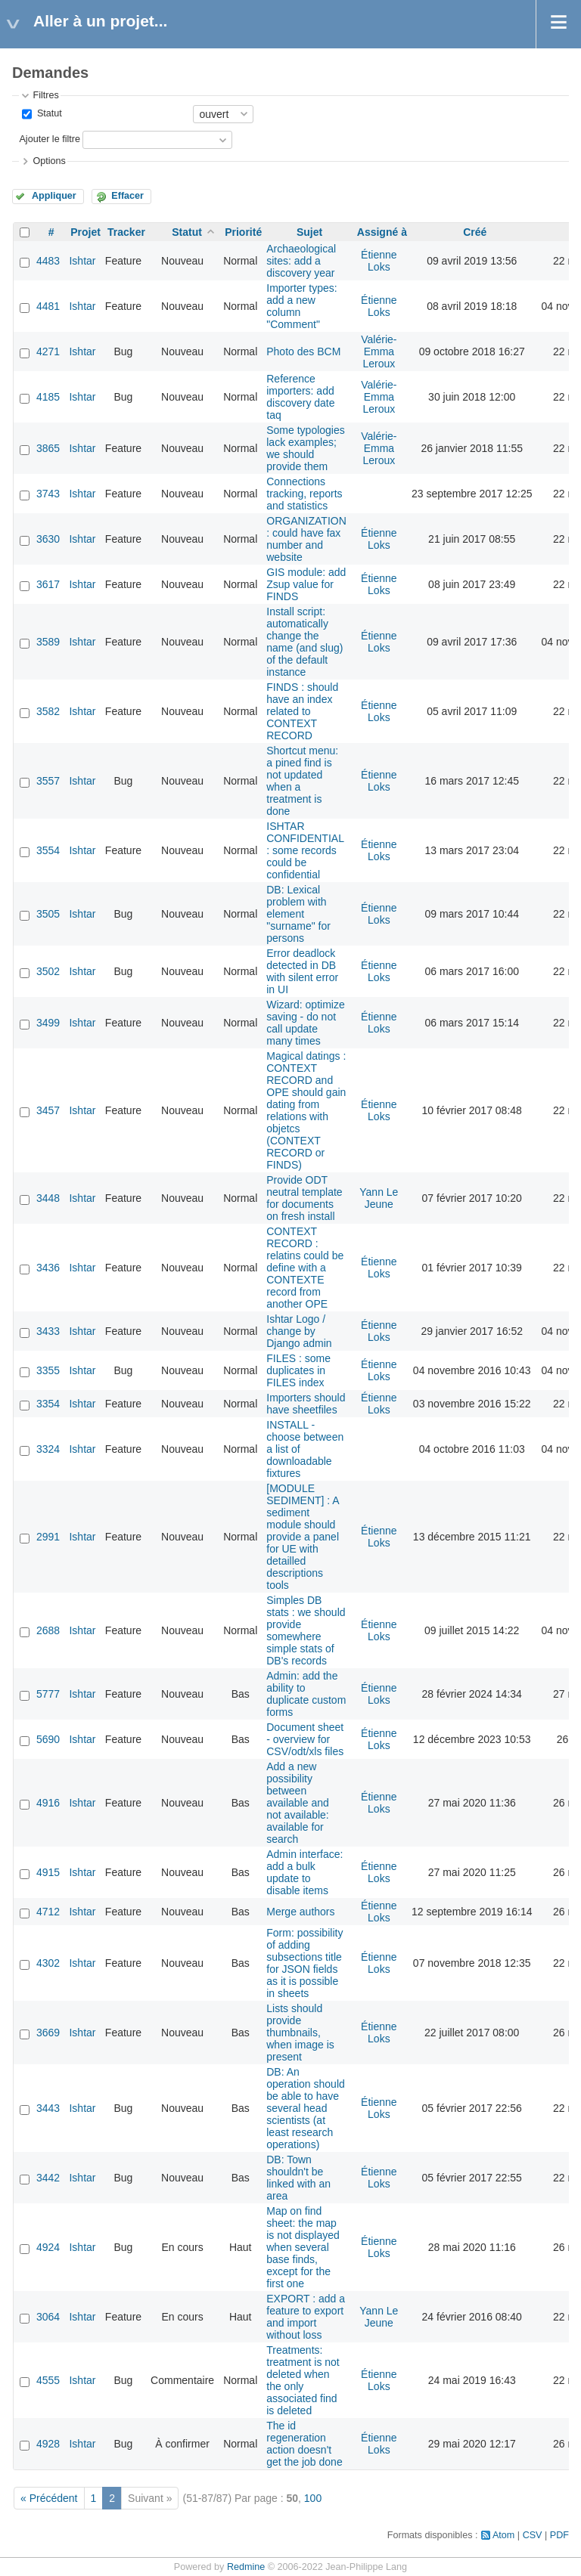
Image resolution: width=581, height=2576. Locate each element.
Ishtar (82, 261)
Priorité (243, 232)
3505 (48, 914)
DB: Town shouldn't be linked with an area (298, 2177)
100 (313, 2498)
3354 (48, 1404)
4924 (48, 2247)
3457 (48, 1110)
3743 (48, 494)
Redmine (246, 2567)
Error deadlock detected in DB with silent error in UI (302, 971)
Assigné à (382, 232)
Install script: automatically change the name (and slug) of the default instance (304, 641)
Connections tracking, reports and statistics (304, 493)
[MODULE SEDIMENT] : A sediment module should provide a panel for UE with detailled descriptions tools (302, 1536)
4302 (48, 1963)
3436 (48, 1268)
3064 (48, 2317)
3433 (48, 1331)
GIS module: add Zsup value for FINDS (306, 584)
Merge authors (300, 1912)
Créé (474, 232)
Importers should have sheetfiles (305, 1404)
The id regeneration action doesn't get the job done (304, 2444)
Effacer (127, 195)
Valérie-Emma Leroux (378, 351)
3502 (48, 971)
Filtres (45, 95)
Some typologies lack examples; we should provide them (305, 448)
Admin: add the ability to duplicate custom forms (306, 1694)
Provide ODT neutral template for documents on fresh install (304, 1198)
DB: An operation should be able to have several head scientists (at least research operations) (305, 2108)
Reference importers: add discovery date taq (300, 397)
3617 (48, 584)
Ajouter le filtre (49, 139)
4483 (48, 261)
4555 (48, 2380)
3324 (48, 1449)
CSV (532, 2535)
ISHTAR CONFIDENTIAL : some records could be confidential (304, 850)
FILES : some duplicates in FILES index (298, 1370)
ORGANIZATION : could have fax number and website (306, 539)
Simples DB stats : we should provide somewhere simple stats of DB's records (305, 1630)
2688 (48, 1630)
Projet (85, 232)
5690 (48, 1739)
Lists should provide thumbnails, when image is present (300, 2032)
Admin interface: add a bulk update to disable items (304, 1872)
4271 (48, 351)
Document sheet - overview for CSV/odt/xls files (304, 1739)
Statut (47, 113)
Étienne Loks (378, 261)
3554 (48, 850)
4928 (48, 2444)
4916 (48, 1803)
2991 (48, 1537)
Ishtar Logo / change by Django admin (298, 1331)
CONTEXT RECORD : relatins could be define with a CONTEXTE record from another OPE (304, 1267)
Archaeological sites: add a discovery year (301, 261)
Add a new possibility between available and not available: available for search (297, 1802)
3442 (48, 2178)
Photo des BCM (303, 351)
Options (49, 161)
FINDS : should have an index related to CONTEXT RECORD (302, 711)
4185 (48, 397)
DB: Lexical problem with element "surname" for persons (298, 914)
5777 (48, 1694)
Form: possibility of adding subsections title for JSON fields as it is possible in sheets (304, 1963)
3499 (48, 1023)
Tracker (126, 232)
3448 (48, 1198)
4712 (48, 1912)
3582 (48, 711)
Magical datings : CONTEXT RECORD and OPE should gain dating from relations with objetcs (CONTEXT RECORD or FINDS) (306, 1110)
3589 (48, 642)
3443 (48, 2108)
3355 (48, 1370)
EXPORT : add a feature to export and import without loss (305, 2317)
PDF (559, 2535)
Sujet (309, 232)
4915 (48, 1872)
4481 (48, 306)
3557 (48, 781)
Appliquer (54, 195)
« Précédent (49, 2498)
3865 (48, 448)
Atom (503, 2535)
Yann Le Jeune (378, 1198)
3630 (48, 539)
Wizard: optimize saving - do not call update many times (305, 1023)
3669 (48, 2032)
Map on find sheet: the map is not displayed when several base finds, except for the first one (303, 2247)
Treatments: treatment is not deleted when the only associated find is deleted (303, 2380)
